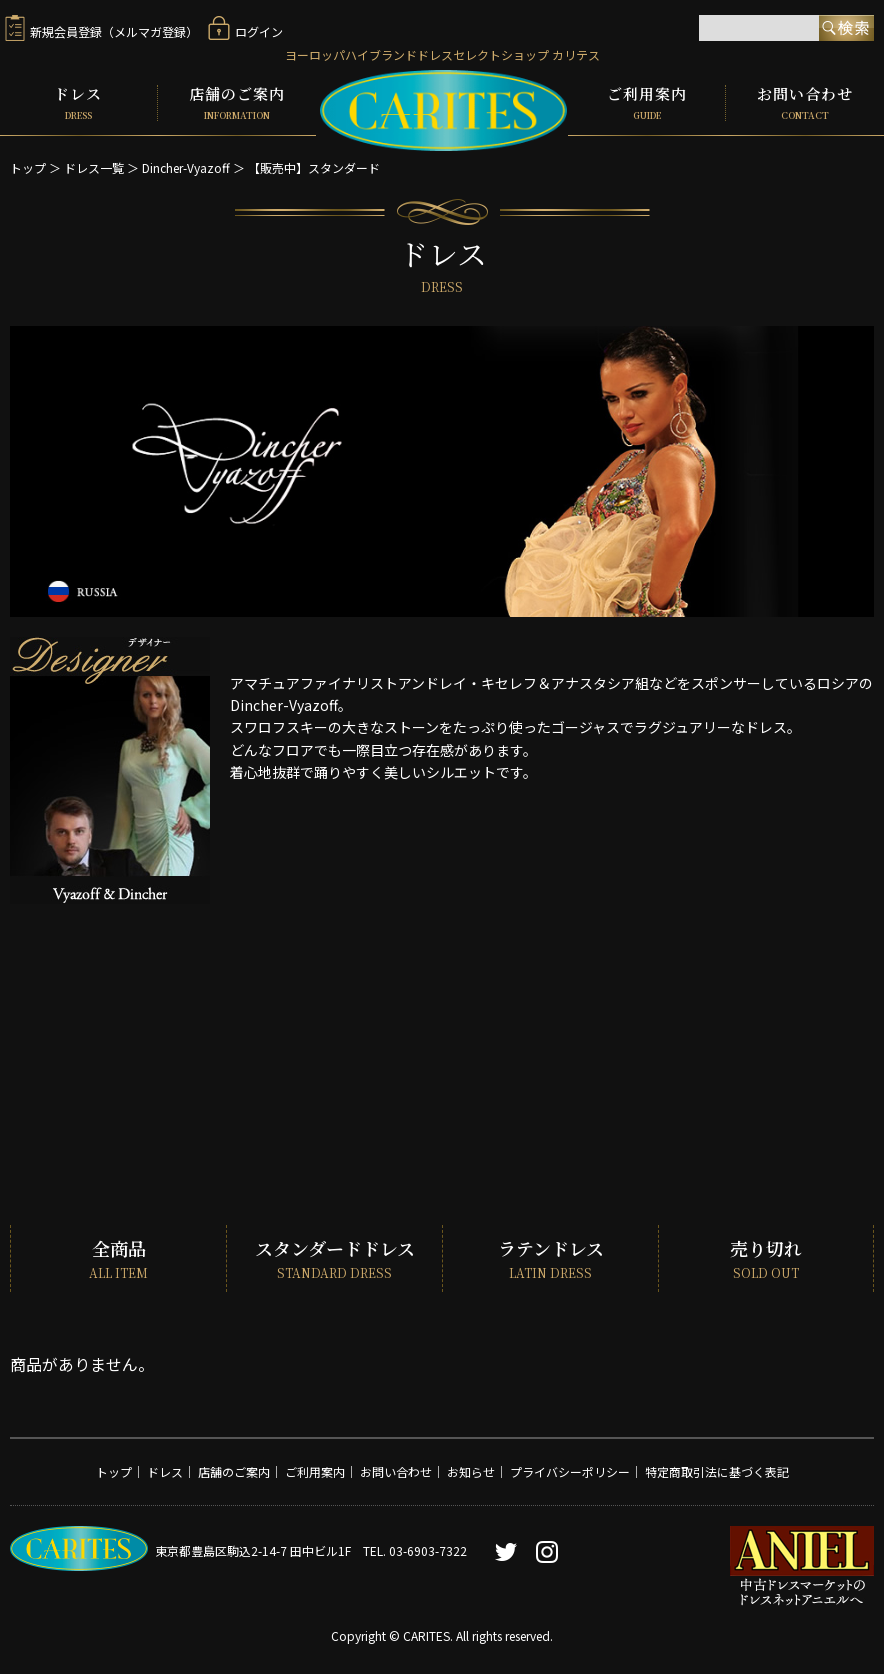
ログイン (245, 31)
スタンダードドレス (334, 1257)
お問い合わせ (805, 102)
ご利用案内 (646, 102)
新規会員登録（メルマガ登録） (101, 31)
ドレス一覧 (94, 165)
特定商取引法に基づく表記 (717, 1470)
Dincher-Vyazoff (186, 165)
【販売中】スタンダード (314, 165)
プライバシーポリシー (570, 1470)
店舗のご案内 (237, 102)
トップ (28, 165)
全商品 (118, 1257)
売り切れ (766, 1257)
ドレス (78, 102)
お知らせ (471, 1470)
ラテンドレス (550, 1257)
